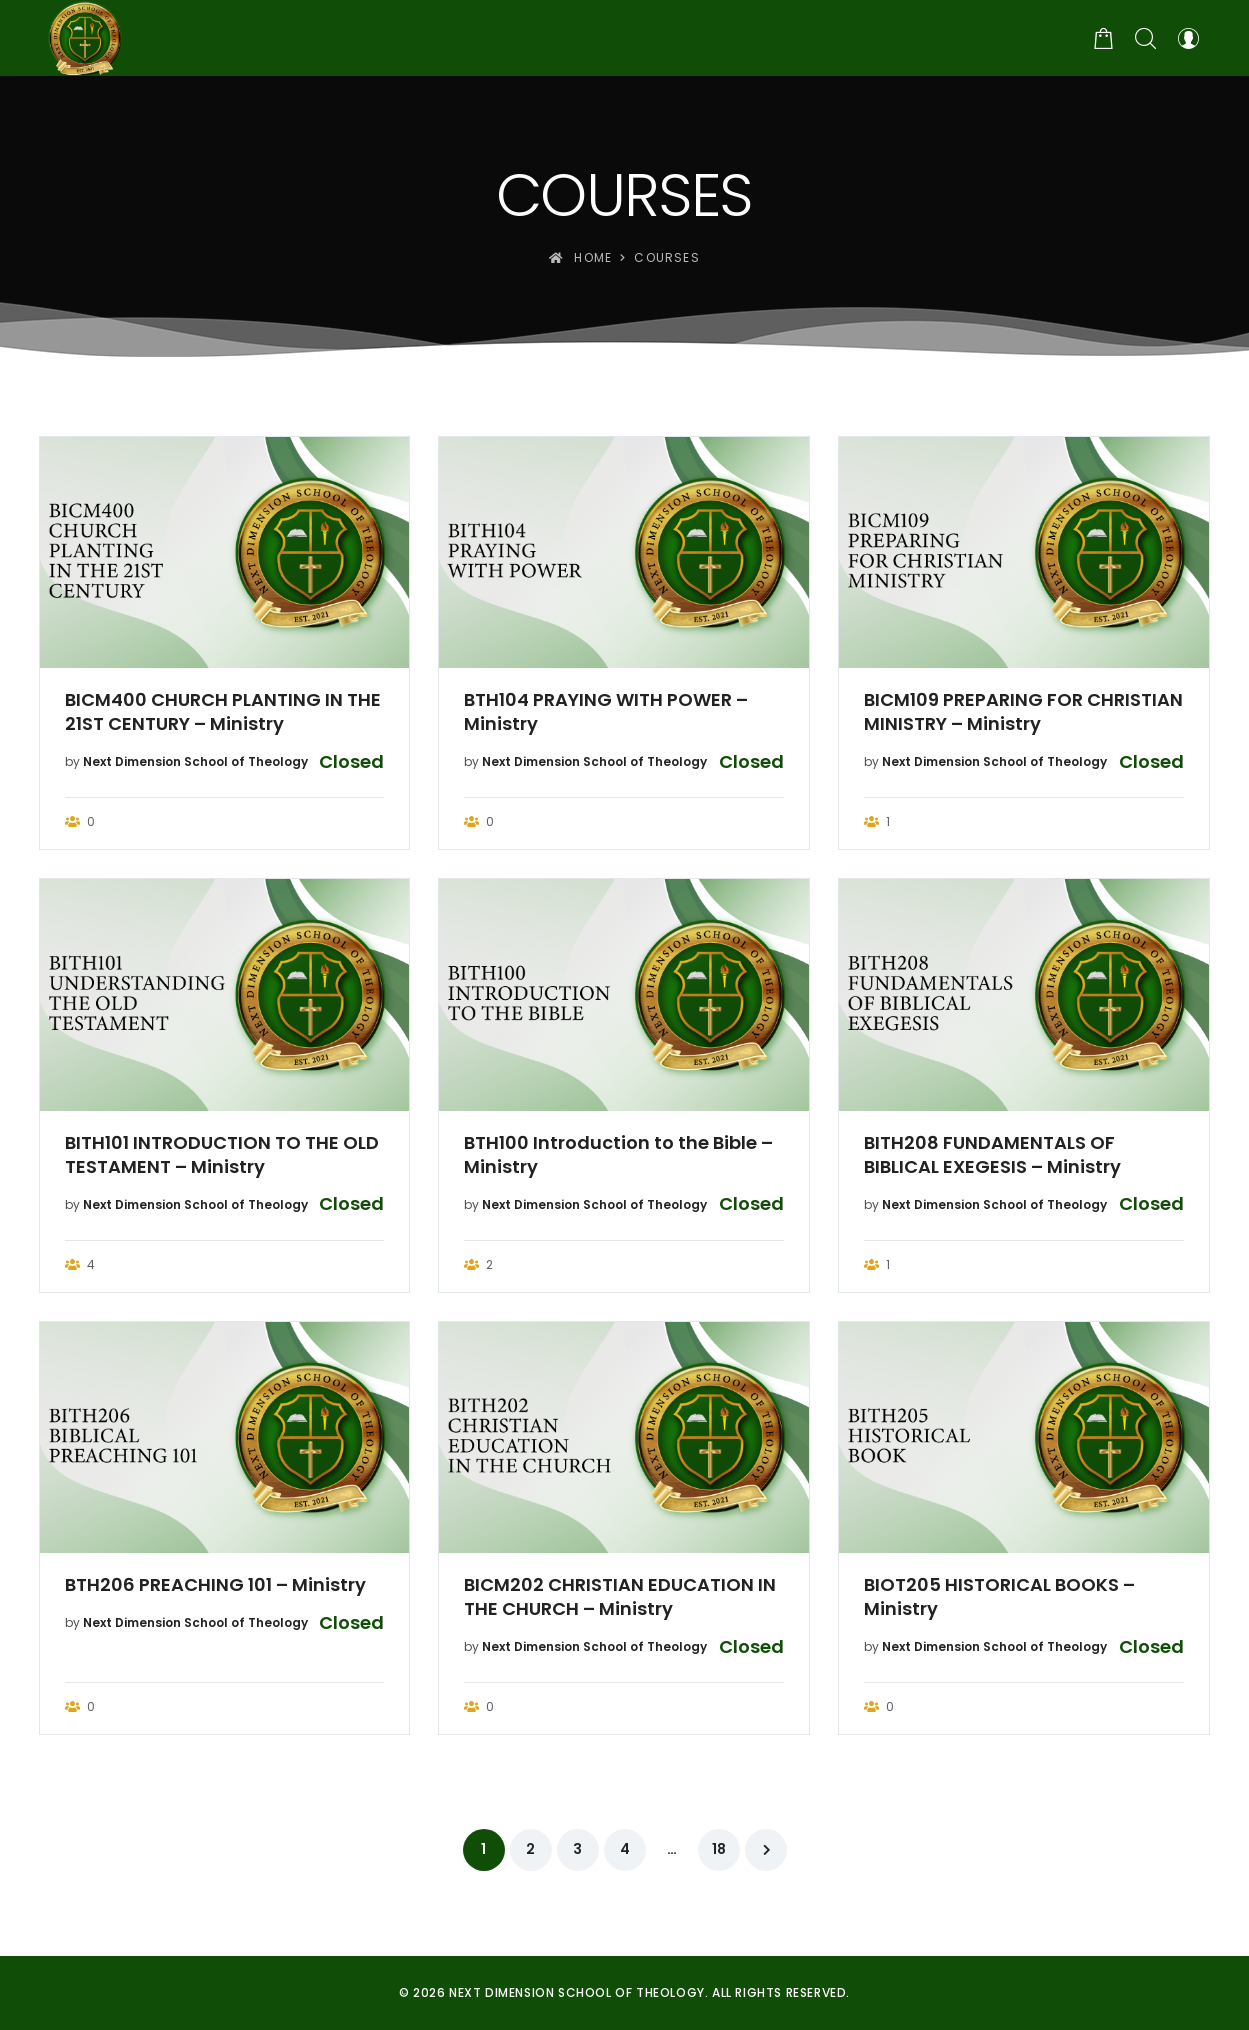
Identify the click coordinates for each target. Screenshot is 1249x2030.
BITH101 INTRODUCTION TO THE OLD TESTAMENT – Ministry (222, 1155)
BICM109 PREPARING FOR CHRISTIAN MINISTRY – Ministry (1023, 712)
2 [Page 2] (530, 1849)
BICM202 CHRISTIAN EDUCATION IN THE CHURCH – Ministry (620, 1597)
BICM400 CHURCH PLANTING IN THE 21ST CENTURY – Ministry (223, 712)
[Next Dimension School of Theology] (85, 38)
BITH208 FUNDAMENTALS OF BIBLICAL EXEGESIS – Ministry (992, 1155)
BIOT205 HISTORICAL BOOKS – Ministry (999, 1597)
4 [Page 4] (625, 1849)
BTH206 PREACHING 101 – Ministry (215, 1585)
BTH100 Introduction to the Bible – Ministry (618, 1155)
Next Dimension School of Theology (195, 761)
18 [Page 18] (719, 1849)
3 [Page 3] (577, 1849)
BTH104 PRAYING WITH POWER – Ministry (606, 712)
